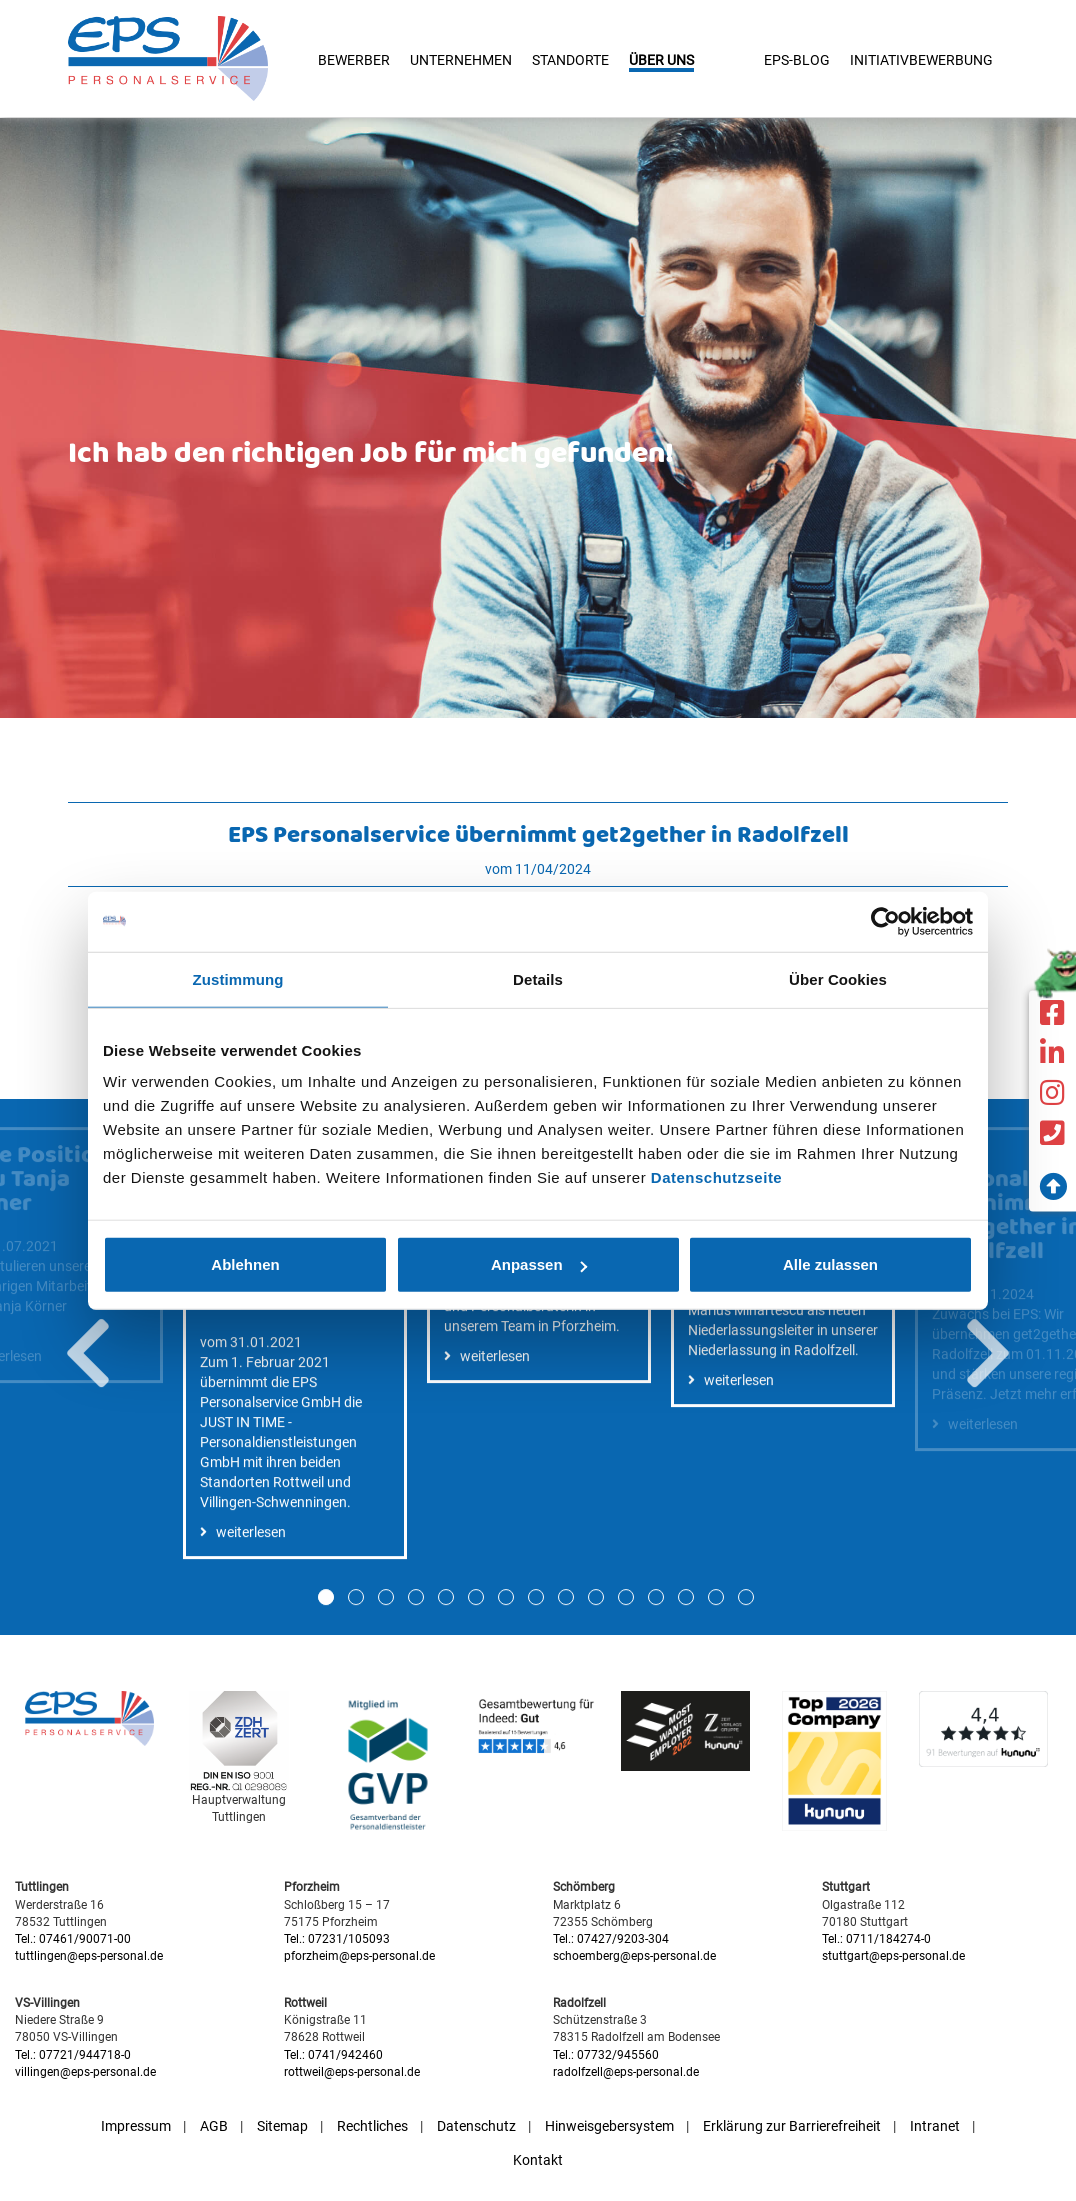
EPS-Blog (797, 60)
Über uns (661, 60)
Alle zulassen (830, 1264)
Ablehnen (245, 1264)
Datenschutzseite (716, 1177)
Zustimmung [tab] (238, 978)
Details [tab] (538, 978)
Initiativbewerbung (921, 60)
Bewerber (354, 60)
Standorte (570, 60)
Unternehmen (461, 60)
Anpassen (539, 1264)
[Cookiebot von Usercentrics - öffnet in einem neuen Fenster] (885, 921)
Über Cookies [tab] (838, 978)
